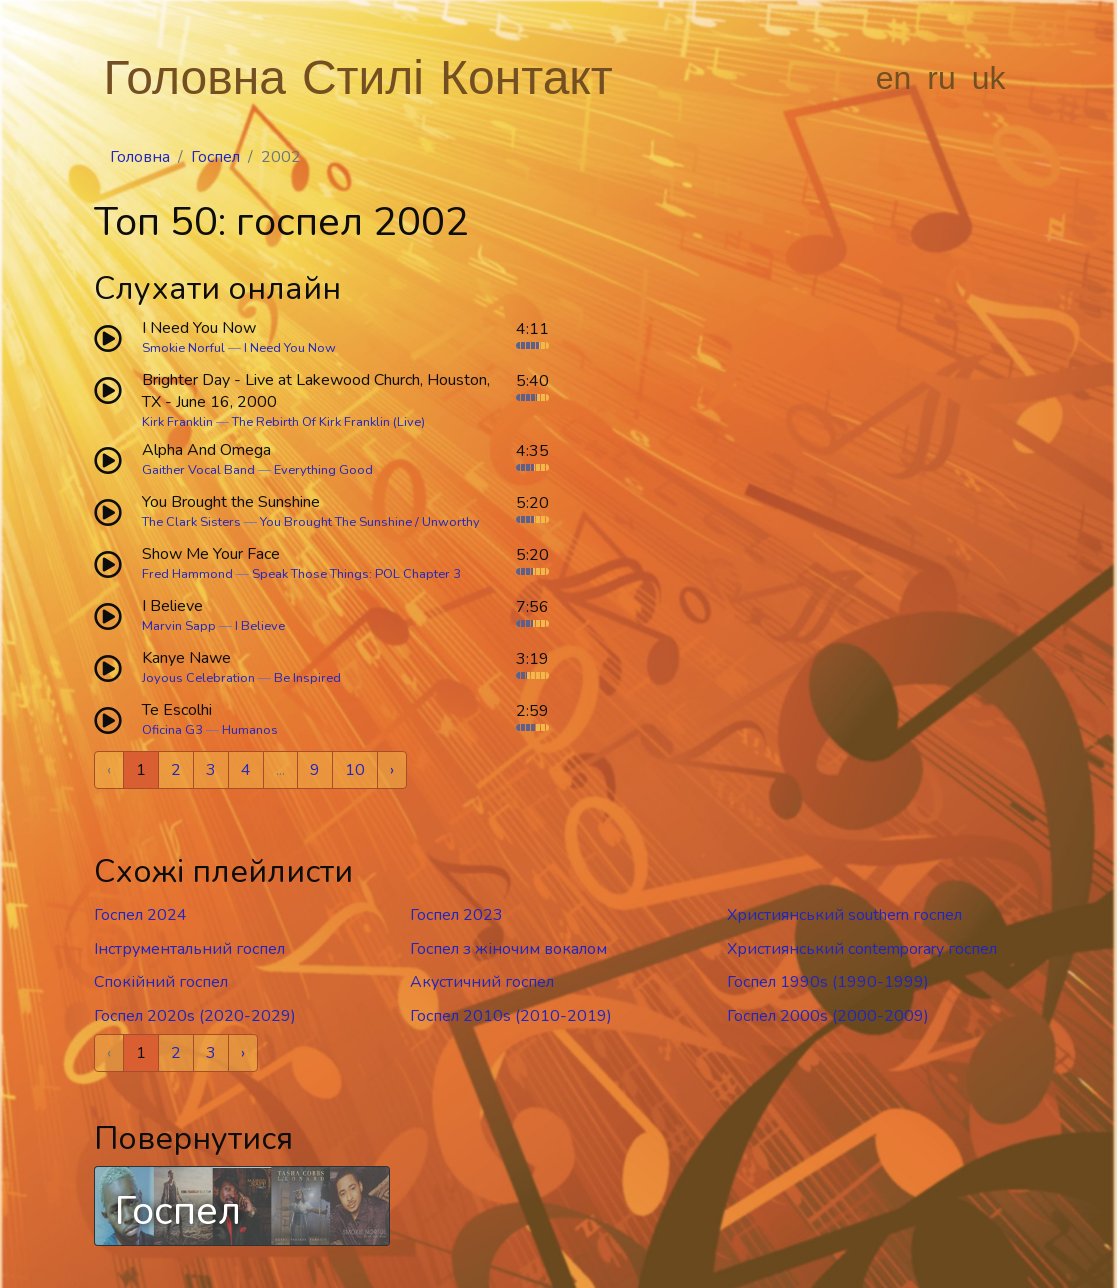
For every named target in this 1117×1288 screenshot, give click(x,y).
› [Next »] (392, 770)
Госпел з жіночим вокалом (508, 949)
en (894, 78)
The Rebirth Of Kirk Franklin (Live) (328, 422)
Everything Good (323, 470)
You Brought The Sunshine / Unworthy (370, 522)
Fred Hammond (187, 574)
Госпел (215, 157)
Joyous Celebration (198, 678)
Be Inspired (307, 678)
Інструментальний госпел (189, 949)
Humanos (250, 730)
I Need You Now (290, 348)
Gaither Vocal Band (198, 470)
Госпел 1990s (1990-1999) (828, 982)
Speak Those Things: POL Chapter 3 (356, 574)
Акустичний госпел (482, 982)
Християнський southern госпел (844, 915)
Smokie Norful (183, 348)
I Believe (260, 626)
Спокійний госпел (161, 982)
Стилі (363, 77)
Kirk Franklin (177, 422)
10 (355, 770)
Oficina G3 (172, 730)
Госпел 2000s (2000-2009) (828, 1016)
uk (989, 78)
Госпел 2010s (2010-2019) (511, 1016)
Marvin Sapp (179, 626)
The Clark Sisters (191, 522)
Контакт (526, 77)
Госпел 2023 (456, 915)
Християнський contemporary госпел (862, 949)
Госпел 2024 (140, 915)
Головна (195, 77)
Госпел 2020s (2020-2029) (195, 1016)
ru (941, 78)
